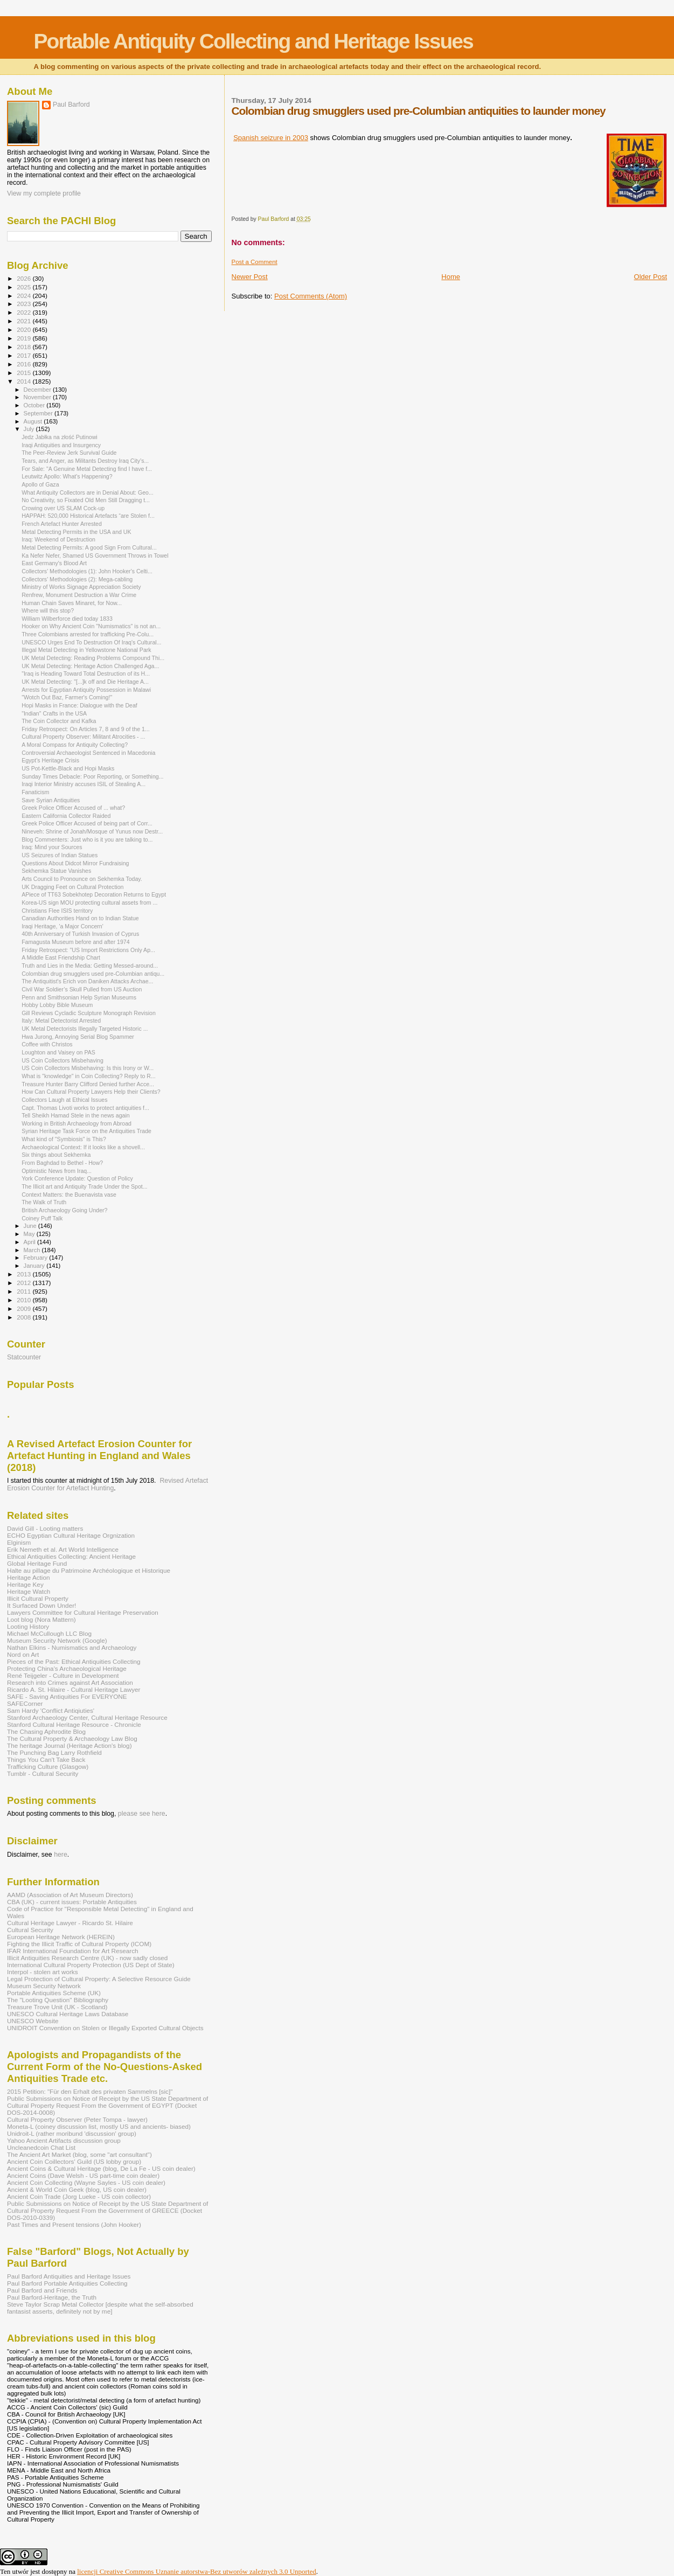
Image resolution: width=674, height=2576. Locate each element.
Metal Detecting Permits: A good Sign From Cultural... (89, 547)
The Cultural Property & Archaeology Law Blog (72, 1738)
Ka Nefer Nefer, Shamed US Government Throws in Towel (95, 555)
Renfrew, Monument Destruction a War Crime (79, 595)
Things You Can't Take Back (46, 1759)
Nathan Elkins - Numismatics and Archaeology (71, 1647)
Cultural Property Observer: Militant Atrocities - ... (83, 736)
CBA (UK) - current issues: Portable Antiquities (72, 1901)
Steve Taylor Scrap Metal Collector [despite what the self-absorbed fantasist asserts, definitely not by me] (100, 2308)
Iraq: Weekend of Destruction (58, 539)
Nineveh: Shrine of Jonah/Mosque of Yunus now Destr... (92, 831)
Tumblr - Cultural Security (42, 1773)
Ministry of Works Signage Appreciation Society (81, 587)
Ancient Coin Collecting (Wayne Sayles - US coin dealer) (86, 2182)
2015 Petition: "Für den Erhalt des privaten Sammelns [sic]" (89, 2091)
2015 (24, 372)
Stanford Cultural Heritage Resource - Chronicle (74, 1724)
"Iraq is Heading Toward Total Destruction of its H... (86, 673)
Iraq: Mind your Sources (52, 847)
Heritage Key (25, 1584)
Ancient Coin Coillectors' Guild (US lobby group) (74, 2161)
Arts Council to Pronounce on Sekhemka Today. (82, 879)
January (35, 1265)
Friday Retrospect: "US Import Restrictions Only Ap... (88, 950)
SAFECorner (25, 1703)
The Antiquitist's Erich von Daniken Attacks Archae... (87, 981)
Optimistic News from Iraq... (57, 1171)
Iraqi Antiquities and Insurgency (61, 445)
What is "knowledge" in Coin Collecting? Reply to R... (89, 1076)
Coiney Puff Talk (42, 1218)
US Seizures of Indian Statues (60, 855)
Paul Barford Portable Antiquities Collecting (67, 2283)
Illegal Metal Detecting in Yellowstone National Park (86, 650)
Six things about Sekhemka (56, 1154)
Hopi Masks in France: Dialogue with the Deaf (79, 705)
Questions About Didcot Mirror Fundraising (75, 863)
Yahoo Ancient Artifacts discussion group (64, 2140)
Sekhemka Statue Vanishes (56, 870)
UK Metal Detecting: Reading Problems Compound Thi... (93, 658)
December (38, 389)
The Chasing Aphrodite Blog (46, 1731)
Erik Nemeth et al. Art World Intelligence (63, 1549)
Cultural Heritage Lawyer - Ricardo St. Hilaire (70, 1922)
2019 (24, 338)
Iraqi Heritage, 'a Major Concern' (62, 926)
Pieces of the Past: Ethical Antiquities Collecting (74, 1661)
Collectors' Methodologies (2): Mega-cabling (77, 579)
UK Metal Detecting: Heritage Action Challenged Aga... (90, 666)
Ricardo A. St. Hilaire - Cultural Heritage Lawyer (74, 1689)
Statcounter (24, 1357)
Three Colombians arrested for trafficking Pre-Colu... (88, 634)
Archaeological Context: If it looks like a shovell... (83, 1147)
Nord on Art (23, 1654)
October (35, 405)
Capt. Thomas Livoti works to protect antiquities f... (85, 1108)
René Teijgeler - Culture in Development (63, 1675)
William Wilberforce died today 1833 (67, 618)
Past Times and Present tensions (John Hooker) (74, 2224)
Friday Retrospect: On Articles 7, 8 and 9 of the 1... (86, 729)
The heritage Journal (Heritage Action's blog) (69, 1745)
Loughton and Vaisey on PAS (58, 1052)
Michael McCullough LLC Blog (49, 1633)
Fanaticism (35, 792)
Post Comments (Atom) (310, 296)
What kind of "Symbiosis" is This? (64, 1139)
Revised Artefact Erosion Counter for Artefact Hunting (107, 1484)
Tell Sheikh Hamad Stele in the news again (76, 1115)
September (39, 413)
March (33, 1250)
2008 (24, 1317)
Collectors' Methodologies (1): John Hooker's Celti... (87, 571)
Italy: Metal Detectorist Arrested (61, 1020)
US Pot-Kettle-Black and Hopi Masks (68, 768)
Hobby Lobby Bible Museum (57, 1005)
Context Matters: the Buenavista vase (69, 1194)
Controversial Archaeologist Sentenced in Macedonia (88, 752)
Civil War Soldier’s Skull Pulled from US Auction (82, 989)
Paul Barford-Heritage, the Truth (51, 2297)
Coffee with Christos (47, 1044)
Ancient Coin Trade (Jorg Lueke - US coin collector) (79, 2196)
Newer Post (250, 277)
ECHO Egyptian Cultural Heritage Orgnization (71, 1535)
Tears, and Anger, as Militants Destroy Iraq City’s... (85, 460)
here (60, 1854)
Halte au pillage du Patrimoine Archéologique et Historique (88, 1570)
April (30, 1242)
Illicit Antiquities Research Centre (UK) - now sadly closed (87, 1957)
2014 (24, 381)
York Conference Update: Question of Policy (77, 1178)
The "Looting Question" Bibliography (57, 1999)
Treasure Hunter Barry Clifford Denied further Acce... (88, 1084)
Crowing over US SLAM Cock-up (63, 508)
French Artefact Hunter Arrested (62, 523)
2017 (24, 355)
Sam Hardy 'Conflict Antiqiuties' (50, 1710)
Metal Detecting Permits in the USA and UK (76, 532)
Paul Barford (71, 104)
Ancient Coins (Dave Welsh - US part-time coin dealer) (83, 2175)
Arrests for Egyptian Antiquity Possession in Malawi (86, 689)
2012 (24, 1282)
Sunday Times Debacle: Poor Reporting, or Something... (92, 776)
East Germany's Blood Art (54, 563)
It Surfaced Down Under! (41, 1605)
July (30, 429)
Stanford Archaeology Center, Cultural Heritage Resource (87, 1717)
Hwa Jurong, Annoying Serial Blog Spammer (78, 1036)
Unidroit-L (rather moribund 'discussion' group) (71, 2133)
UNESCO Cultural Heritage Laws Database (67, 2013)
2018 (24, 346)
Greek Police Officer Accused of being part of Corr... (87, 823)
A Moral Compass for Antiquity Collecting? (75, 744)
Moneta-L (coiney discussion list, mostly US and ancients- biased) (99, 2126)
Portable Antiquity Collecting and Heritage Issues (253, 41)
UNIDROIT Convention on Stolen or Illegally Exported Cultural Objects (105, 2027)
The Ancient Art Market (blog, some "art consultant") (79, 2154)
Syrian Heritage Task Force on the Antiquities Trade (86, 1131)
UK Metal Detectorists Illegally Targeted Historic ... (85, 1028)
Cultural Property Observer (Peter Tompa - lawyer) (77, 2119)
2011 (24, 1291)
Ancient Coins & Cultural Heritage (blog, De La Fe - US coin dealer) (101, 2168)
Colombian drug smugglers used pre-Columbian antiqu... (93, 973)
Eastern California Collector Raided (66, 816)
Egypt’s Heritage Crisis (50, 760)
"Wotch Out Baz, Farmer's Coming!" (67, 697)
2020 (24, 329)
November (38, 397)
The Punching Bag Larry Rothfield (54, 1752)
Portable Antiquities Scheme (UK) (54, 1992)
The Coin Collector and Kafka (59, 721)
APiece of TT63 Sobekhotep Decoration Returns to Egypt (94, 894)
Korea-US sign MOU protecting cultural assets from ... (89, 902)
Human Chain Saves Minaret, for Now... (72, 603)
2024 (24, 295)
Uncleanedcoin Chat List (41, 2147)
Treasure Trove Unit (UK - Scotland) (57, 2006)
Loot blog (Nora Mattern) (41, 1619)
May (30, 1234)
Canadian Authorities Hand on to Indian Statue (80, 918)
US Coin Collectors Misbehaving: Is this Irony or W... (88, 1068)
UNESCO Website (33, 2020)
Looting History (28, 1626)
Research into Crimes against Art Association (70, 1682)
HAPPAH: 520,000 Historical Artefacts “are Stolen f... (88, 515)
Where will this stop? (48, 610)
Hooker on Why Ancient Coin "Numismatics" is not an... (91, 626)
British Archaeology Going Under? (64, 1210)
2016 (24, 363)
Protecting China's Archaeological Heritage (67, 1668)
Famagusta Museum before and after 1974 (76, 942)
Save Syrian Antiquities (51, 800)
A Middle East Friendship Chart (61, 957)
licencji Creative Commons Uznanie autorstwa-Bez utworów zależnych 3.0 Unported (196, 2571)
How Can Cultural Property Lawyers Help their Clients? (91, 1091)
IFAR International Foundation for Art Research (72, 1950)
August (34, 421)
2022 (24, 312)
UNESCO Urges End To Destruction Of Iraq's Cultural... (91, 642)
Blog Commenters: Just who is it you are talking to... (87, 839)
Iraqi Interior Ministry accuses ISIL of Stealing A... (83, 784)
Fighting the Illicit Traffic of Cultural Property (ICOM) (79, 1943)
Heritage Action (28, 1577)
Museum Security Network (44, 1985)
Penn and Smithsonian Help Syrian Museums (79, 997)
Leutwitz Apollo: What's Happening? (67, 476)
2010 (24, 1299)
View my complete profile (44, 193)
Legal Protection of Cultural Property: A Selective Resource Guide (99, 1978)
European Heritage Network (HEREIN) (61, 1936)
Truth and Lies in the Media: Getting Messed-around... (90, 965)
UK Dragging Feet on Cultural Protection (72, 887)
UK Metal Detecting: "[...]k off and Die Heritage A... (85, 681)
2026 (24, 278)
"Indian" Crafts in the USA (54, 713)
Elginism (19, 1542)
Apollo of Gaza (40, 484)
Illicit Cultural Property (37, 1598)
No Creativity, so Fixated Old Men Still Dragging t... (86, 500)
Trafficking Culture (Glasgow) (47, 1766)
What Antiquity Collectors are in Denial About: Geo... (88, 492)
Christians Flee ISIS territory (57, 910)
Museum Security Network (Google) (57, 1640)
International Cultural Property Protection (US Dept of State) (91, 1964)
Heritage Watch (28, 1591)
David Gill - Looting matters (45, 1528)
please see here (141, 1813)
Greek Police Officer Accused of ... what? (73, 807)
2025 (24, 286)
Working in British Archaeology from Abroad (76, 1123)
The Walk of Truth (44, 1202)
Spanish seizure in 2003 (270, 138)
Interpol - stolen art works (42, 1971)
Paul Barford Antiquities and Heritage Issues (68, 2276)
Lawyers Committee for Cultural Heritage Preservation (82, 1612)
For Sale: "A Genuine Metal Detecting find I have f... (87, 469)
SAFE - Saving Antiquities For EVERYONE (67, 1696)
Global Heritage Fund (37, 1563)
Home (450, 277)
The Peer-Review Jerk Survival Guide (69, 452)
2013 (24, 1273)
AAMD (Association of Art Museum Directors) (70, 1894)
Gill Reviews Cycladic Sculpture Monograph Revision (89, 1013)
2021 (24, 320)
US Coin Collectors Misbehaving (62, 1060)
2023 (24, 303)
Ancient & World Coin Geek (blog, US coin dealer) (77, 2189)
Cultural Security (30, 1929)
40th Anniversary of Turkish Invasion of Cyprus (80, 934)
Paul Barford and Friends (42, 2290)
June (31, 1226)
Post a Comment (254, 262)
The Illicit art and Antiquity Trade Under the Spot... (84, 1186)
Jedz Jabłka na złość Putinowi (60, 437)
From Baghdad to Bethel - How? (62, 1162)
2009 (24, 1308)
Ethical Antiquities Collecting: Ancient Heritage (71, 1556)
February (37, 1257)
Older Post (650, 277)
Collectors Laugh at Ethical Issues (64, 1099)
